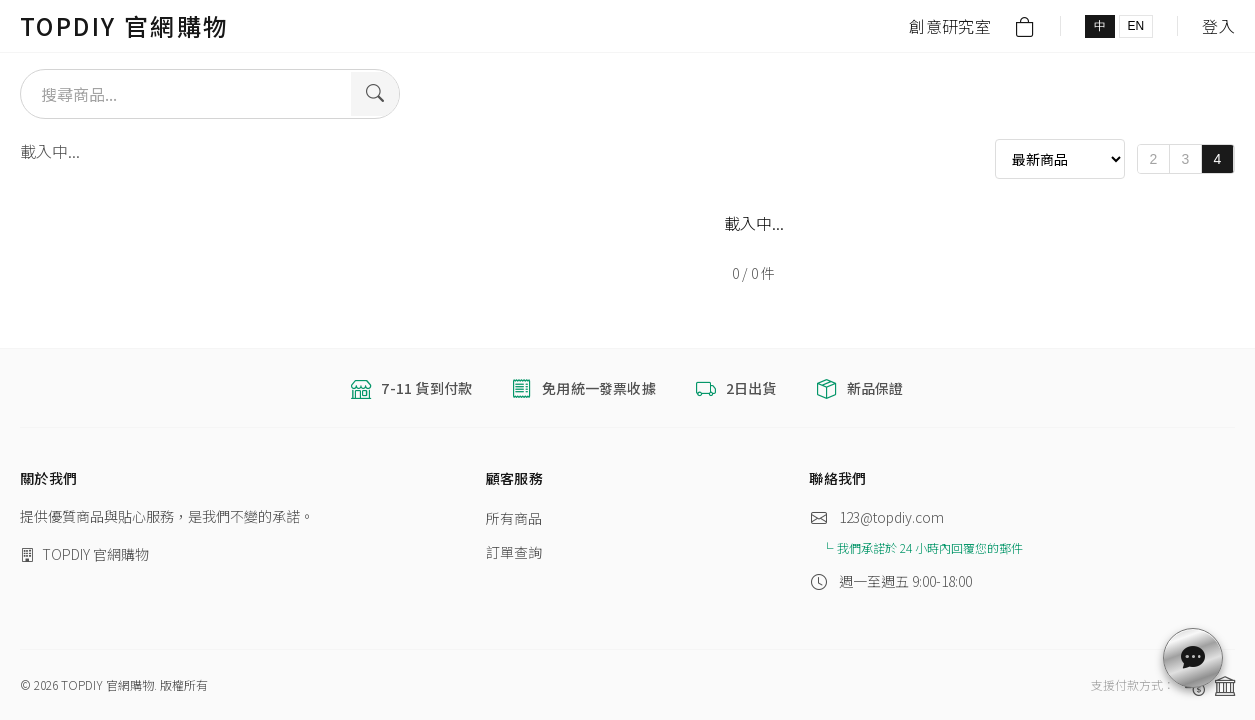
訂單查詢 (514, 552)
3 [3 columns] (1186, 159)
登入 (1218, 26)
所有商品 (514, 518)
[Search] (375, 94)
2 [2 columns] (1154, 159)
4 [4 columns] (1218, 159)
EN (1136, 26)
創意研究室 (950, 26)
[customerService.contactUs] (1193, 658)
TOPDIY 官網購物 (124, 25)
